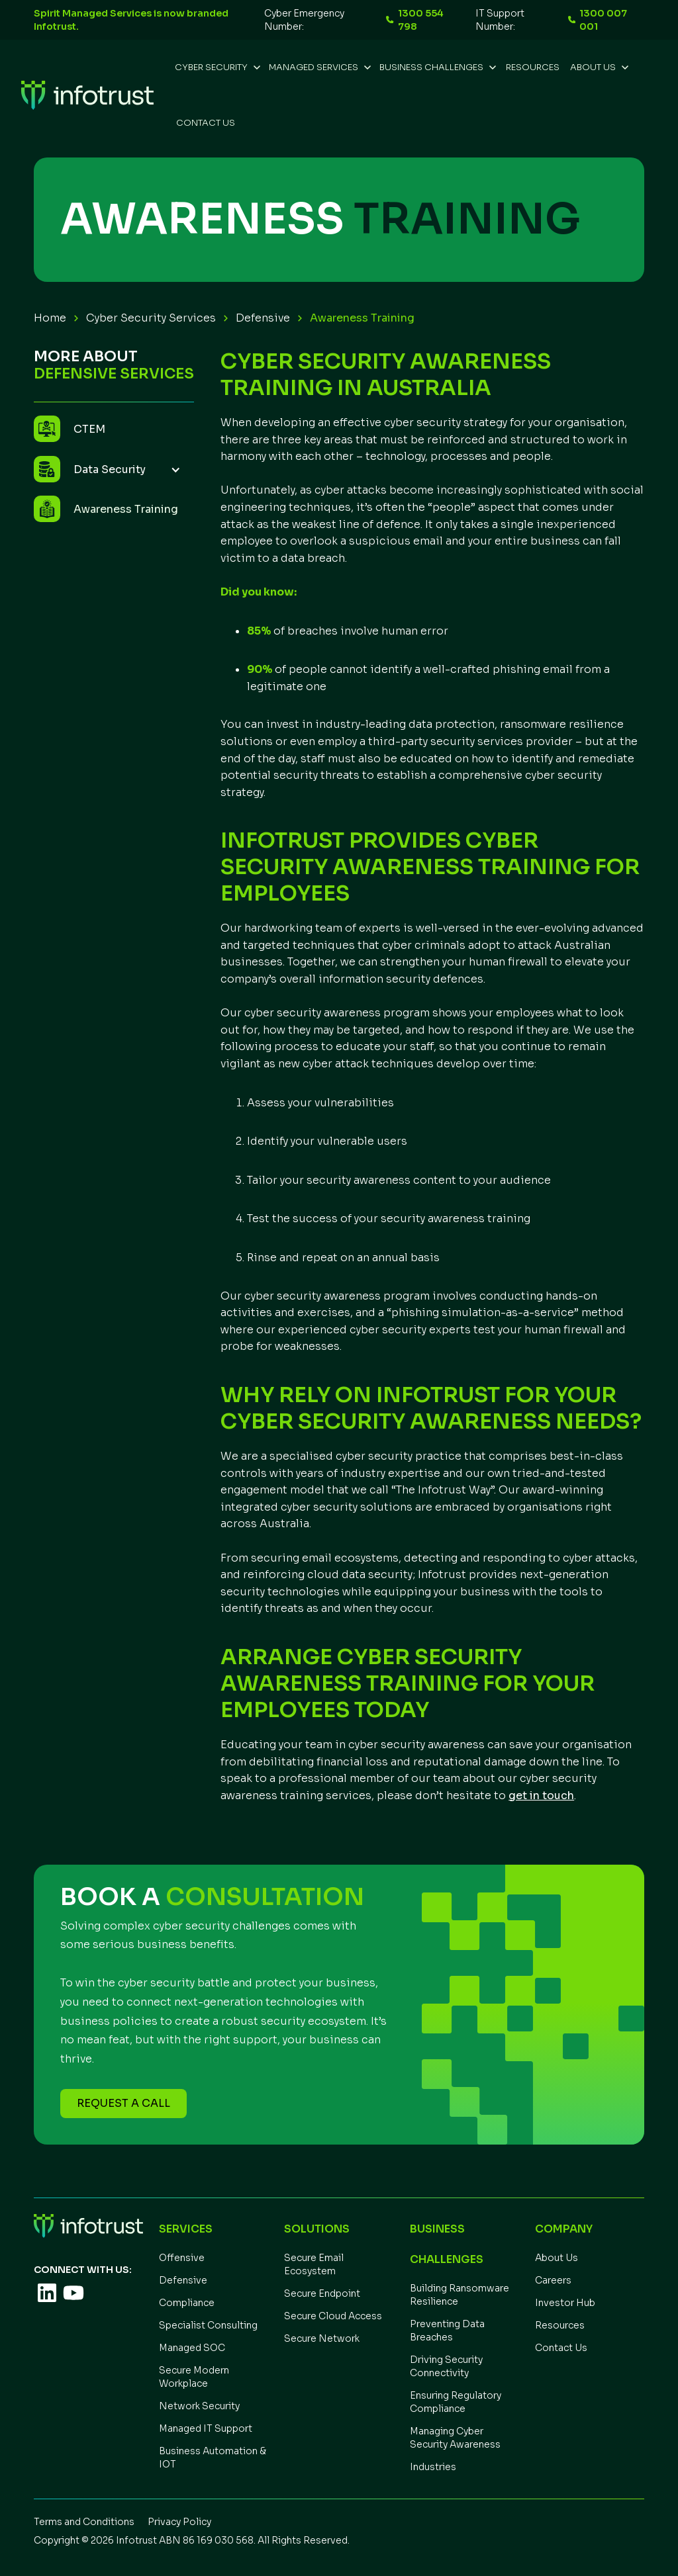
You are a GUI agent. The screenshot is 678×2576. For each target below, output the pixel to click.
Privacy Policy (179, 2522)
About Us (556, 2258)
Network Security (199, 2406)
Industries (433, 2467)
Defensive (263, 318)
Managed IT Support (205, 2428)
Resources (560, 2325)
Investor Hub (565, 2303)
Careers (553, 2280)
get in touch (541, 1795)
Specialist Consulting (208, 2325)
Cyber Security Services (151, 318)
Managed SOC (192, 2348)
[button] (217, 67)
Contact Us (205, 122)
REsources (532, 67)
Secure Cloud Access (333, 2316)
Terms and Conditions (84, 2522)
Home (50, 318)
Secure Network (322, 2338)
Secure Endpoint (322, 2293)
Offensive (182, 2258)
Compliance (187, 2303)
